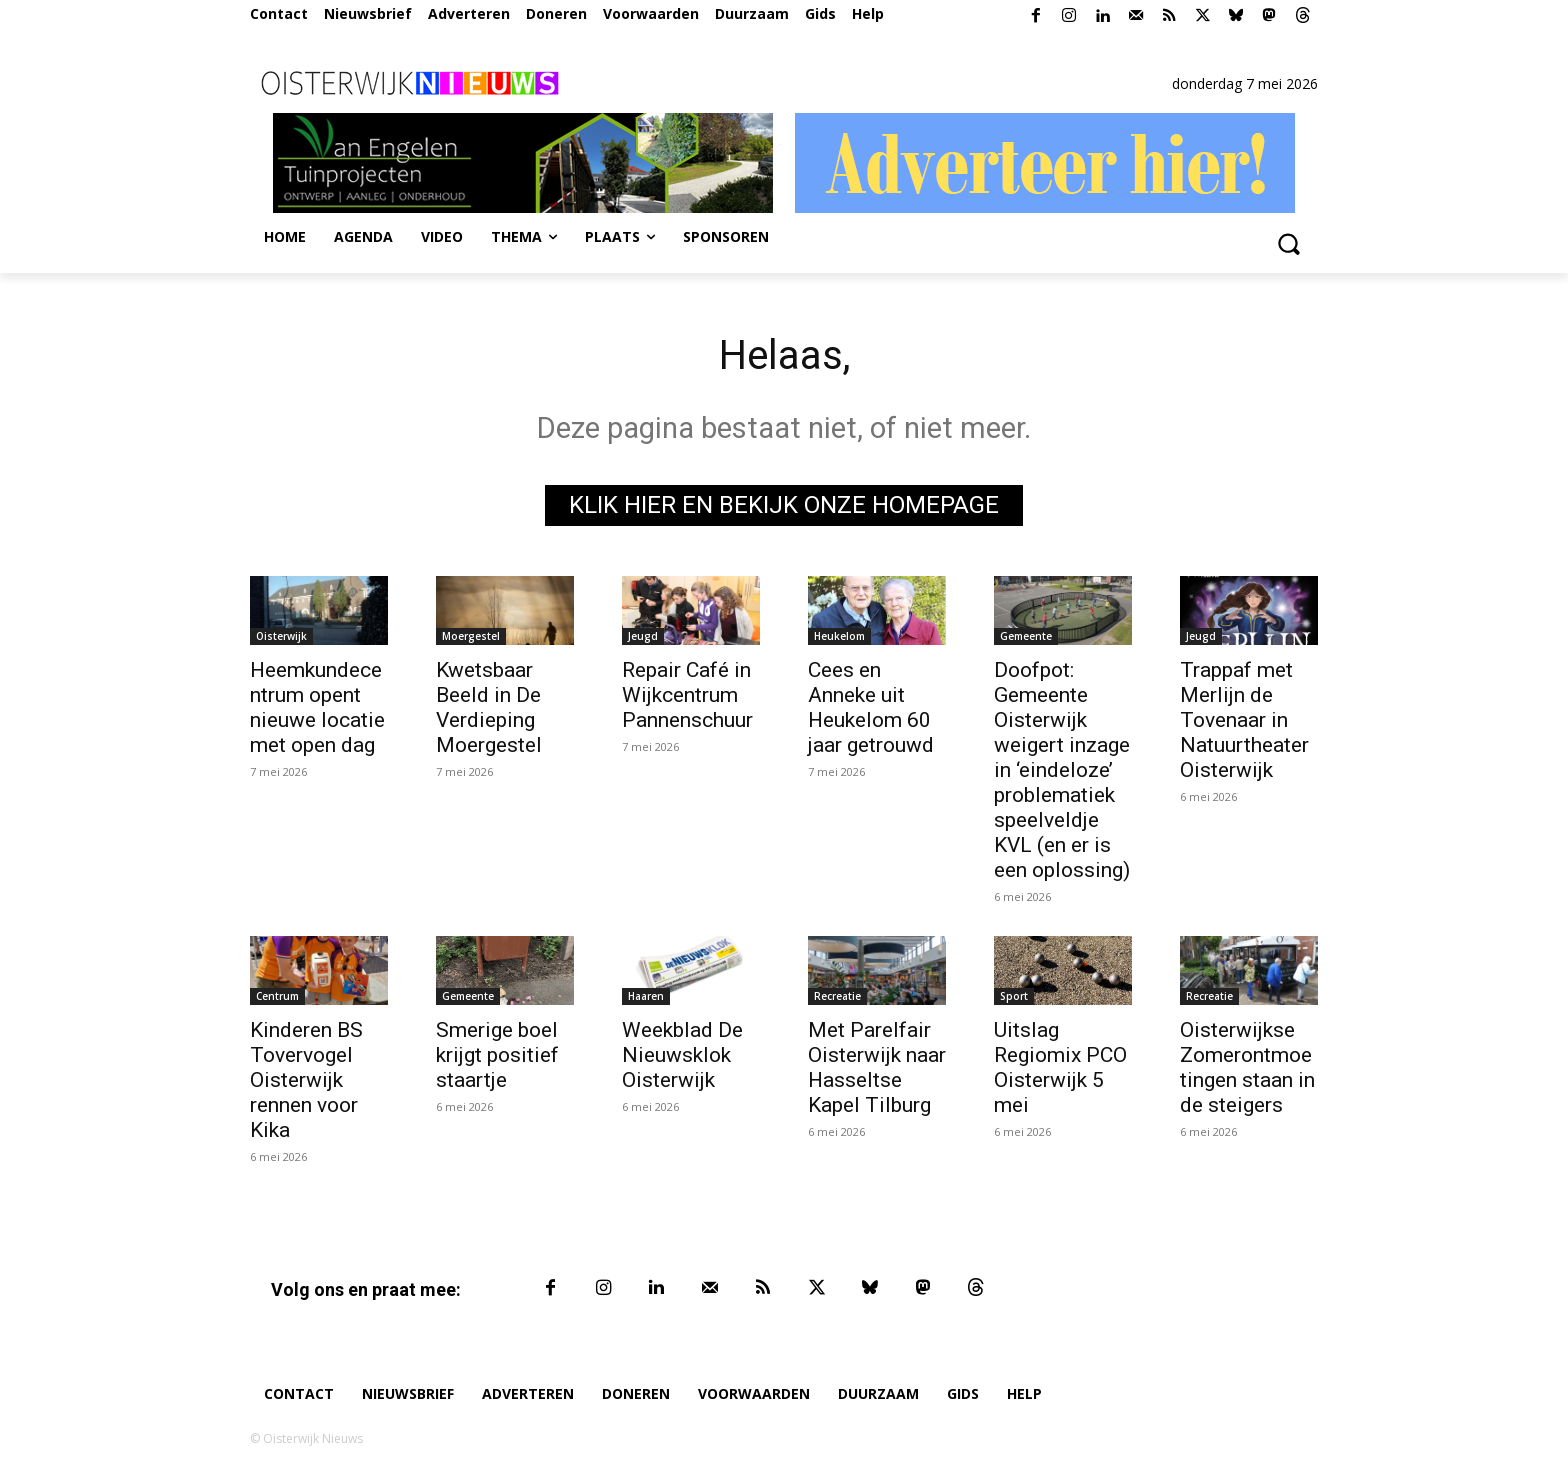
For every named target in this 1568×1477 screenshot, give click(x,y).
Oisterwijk (281, 636)
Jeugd (643, 636)
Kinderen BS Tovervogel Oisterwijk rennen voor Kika (306, 1080)
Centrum (277, 996)
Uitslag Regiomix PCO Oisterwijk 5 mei (1060, 1067)
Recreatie (837, 996)
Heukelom (839, 636)
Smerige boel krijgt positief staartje (497, 1055)
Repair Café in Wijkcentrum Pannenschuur (687, 695)
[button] (1288, 243)
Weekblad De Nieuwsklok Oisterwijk (682, 1055)
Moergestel (471, 636)
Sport (1014, 996)
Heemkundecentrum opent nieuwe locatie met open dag (317, 707)
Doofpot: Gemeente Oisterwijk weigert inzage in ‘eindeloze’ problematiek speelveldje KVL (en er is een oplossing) (1062, 770)
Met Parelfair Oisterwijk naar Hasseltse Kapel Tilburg (877, 1067)
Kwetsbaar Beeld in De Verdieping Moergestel (489, 707)
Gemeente (1026, 636)
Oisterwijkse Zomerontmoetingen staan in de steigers (1247, 1067)
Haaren (646, 996)
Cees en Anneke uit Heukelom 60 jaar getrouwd (871, 707)
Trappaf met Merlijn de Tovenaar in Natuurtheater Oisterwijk (1244, 720)
